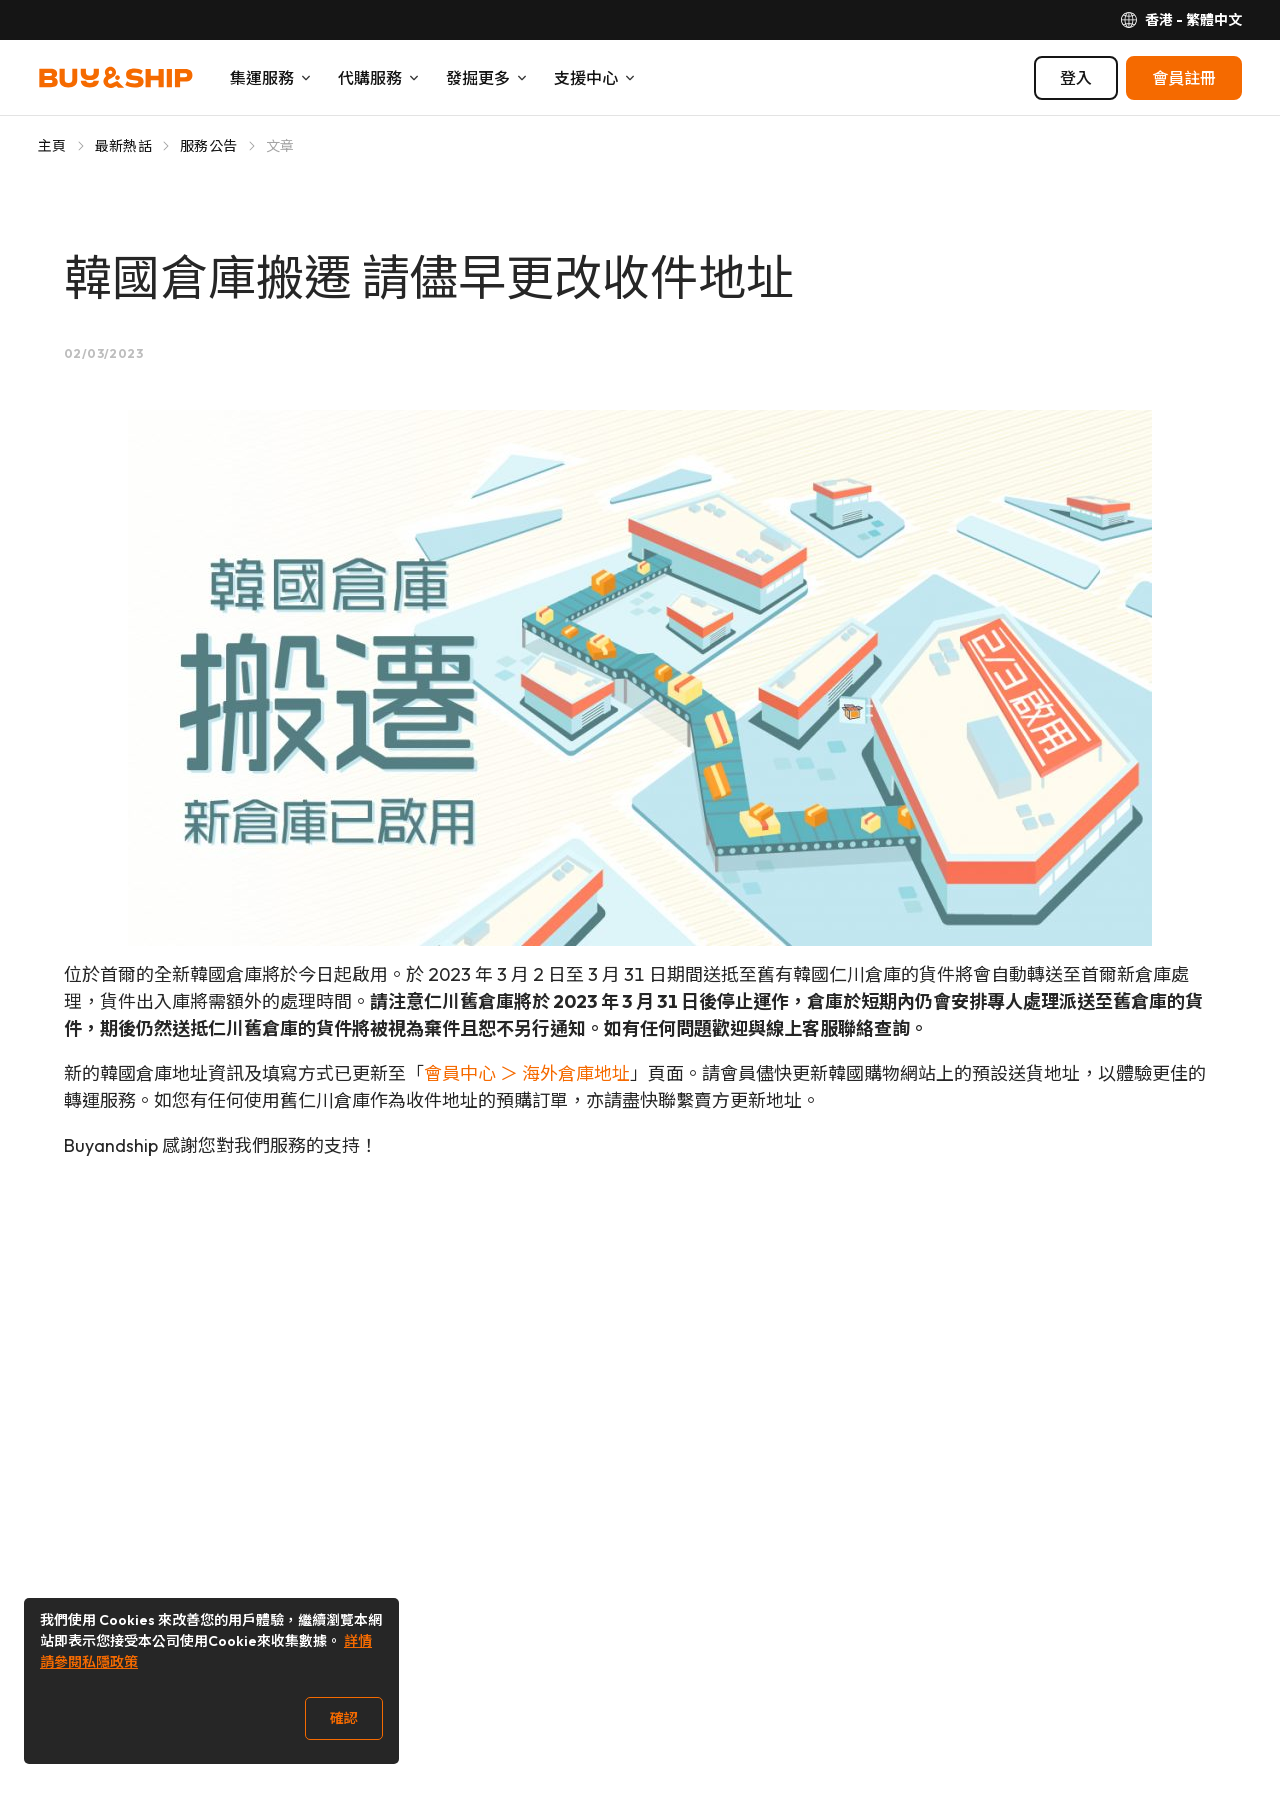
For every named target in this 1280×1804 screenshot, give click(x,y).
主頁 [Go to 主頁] (52, 146)
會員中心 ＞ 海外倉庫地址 (527, 1073)
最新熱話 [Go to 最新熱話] (123, 146)
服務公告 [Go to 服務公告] (208, 146)
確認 (344, 1718)
